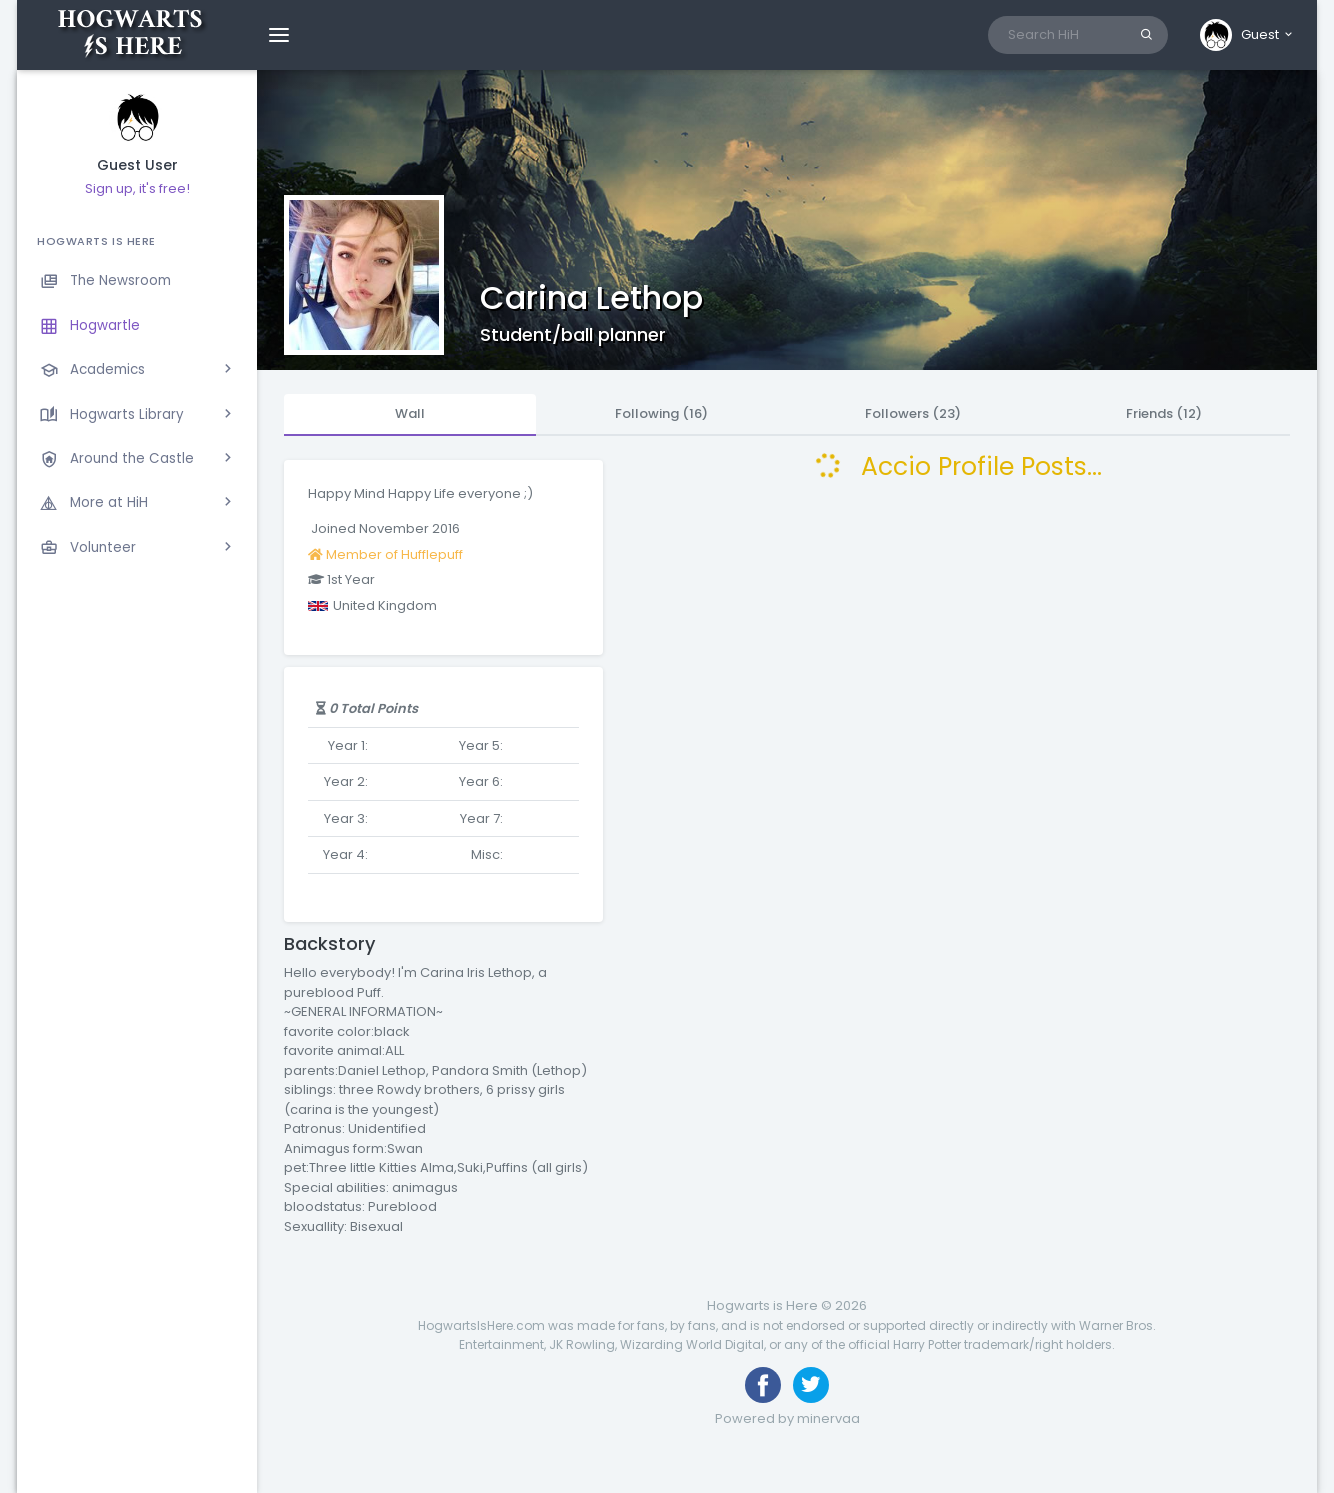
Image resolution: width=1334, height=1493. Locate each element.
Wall (410, 413)
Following (661, 413)
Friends (1164, 413)
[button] (1247, 35)
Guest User (137, 165)
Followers (913, 413)
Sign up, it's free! (137, 188)
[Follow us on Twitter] (811, 1385)
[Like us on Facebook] (763, 1385)
